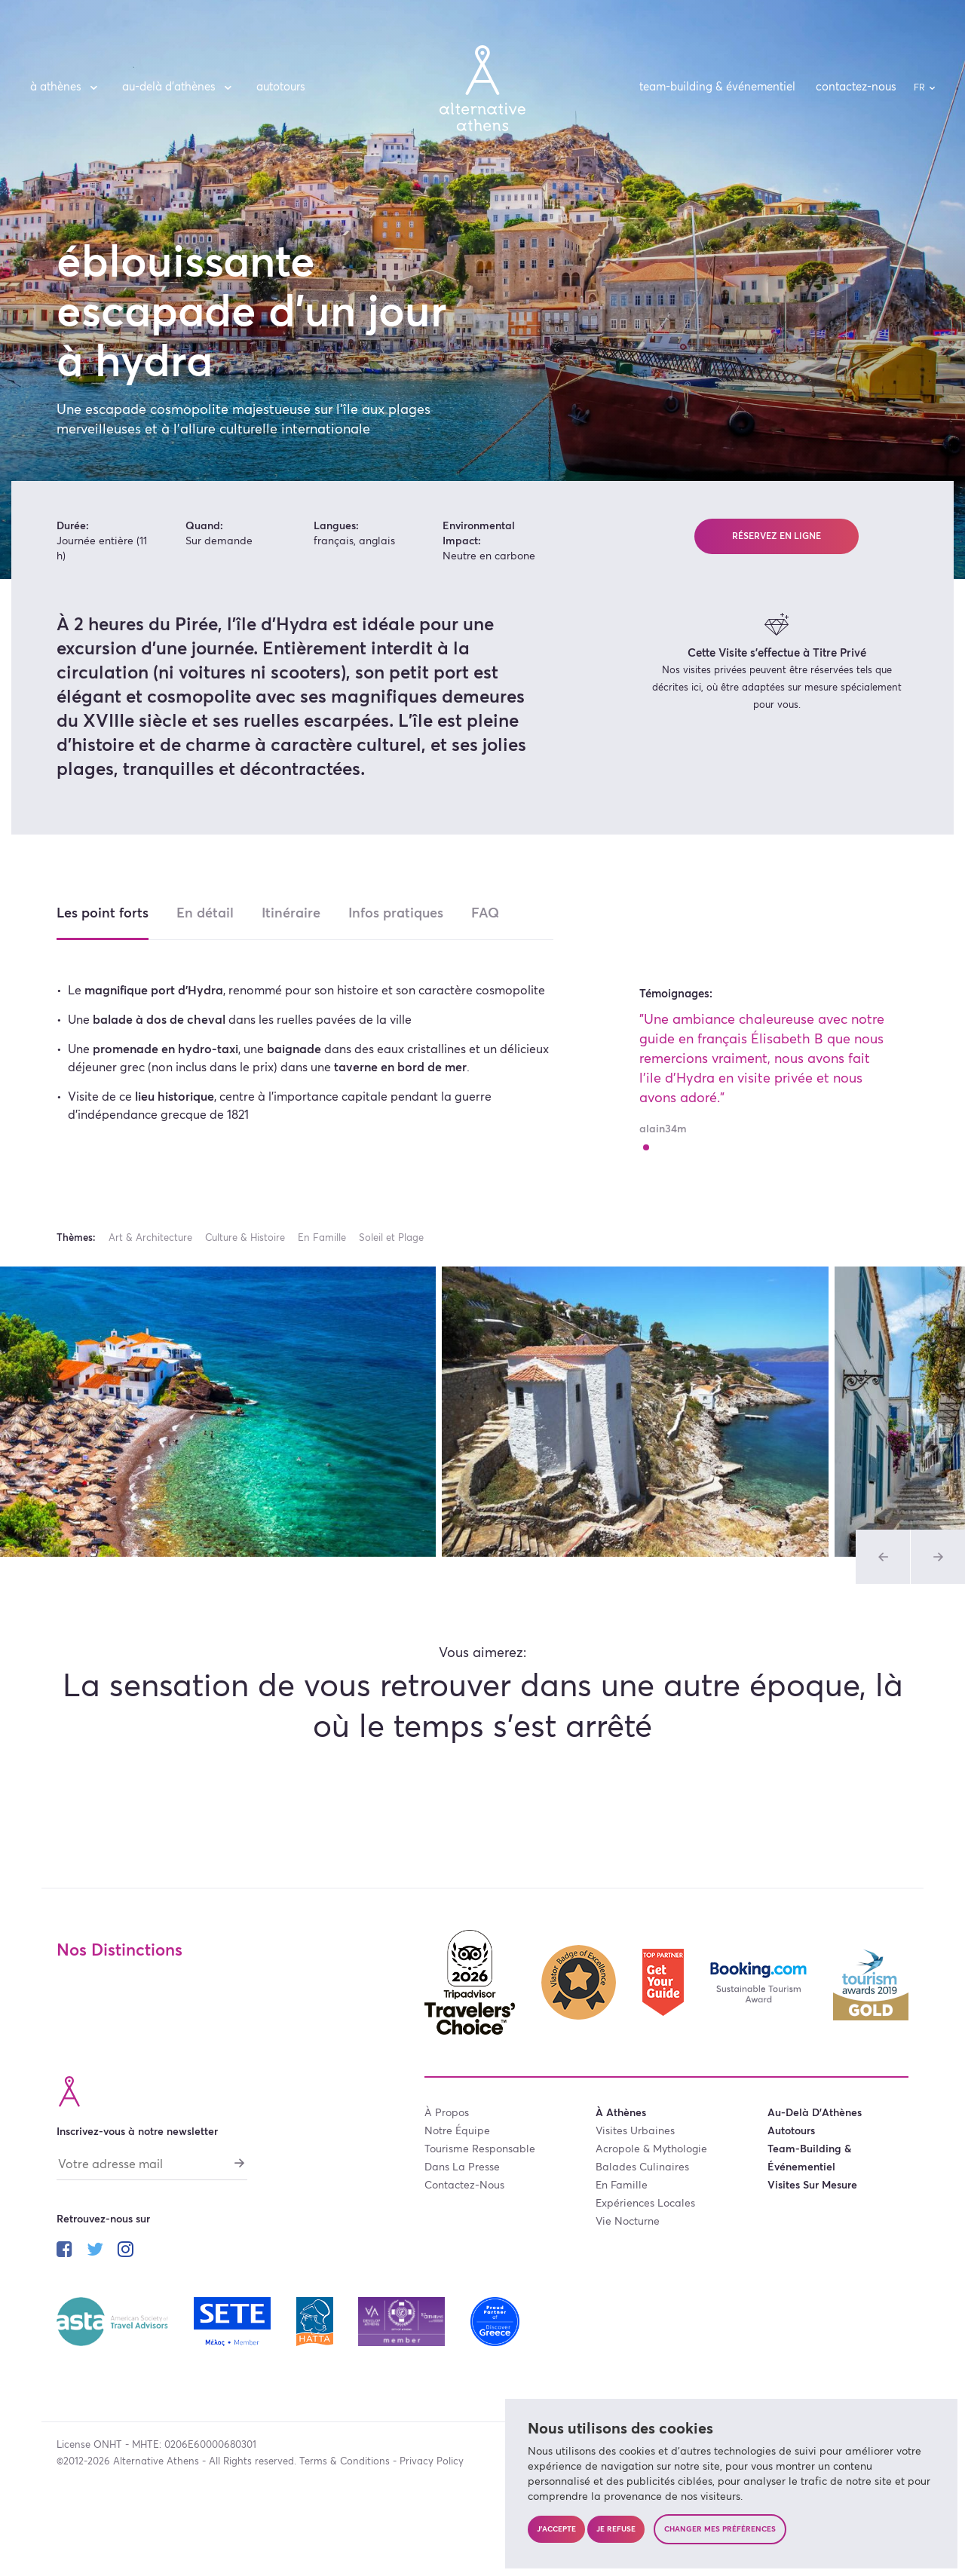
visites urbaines (635, 2131)
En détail (205, 913)
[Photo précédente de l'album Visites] (883, 1557)
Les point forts (103, 913)
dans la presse (462, 2167)
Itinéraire (291, 913)
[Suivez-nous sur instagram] (125, 2252)
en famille (622, 2185)
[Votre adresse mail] (152, 2168)
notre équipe (457, 2131)
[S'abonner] (239, 2162)
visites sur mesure (812, 2185)
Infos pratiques (395, 913)
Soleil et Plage (391, 1238)
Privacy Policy (432, 2462)
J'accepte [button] (556, 2529)
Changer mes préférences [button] (720, 2529)
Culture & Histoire (245, 1238)
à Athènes (66, 87)
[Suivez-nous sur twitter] (95, 2252)
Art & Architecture (150, 1238)
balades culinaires (642, 2167)
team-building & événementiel (717, 87)
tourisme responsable (479, 2149)
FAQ (485, 913)
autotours (280, 87)
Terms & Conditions (344, 2462)
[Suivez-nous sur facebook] (64, 2252)
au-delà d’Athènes (179, 87)
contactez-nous (856, 87)
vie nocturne (628, 2221)
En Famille (322, 1238)
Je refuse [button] (616, 2529)
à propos (446, 2113)
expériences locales (645, 2203)
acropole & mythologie (651, 2149)
